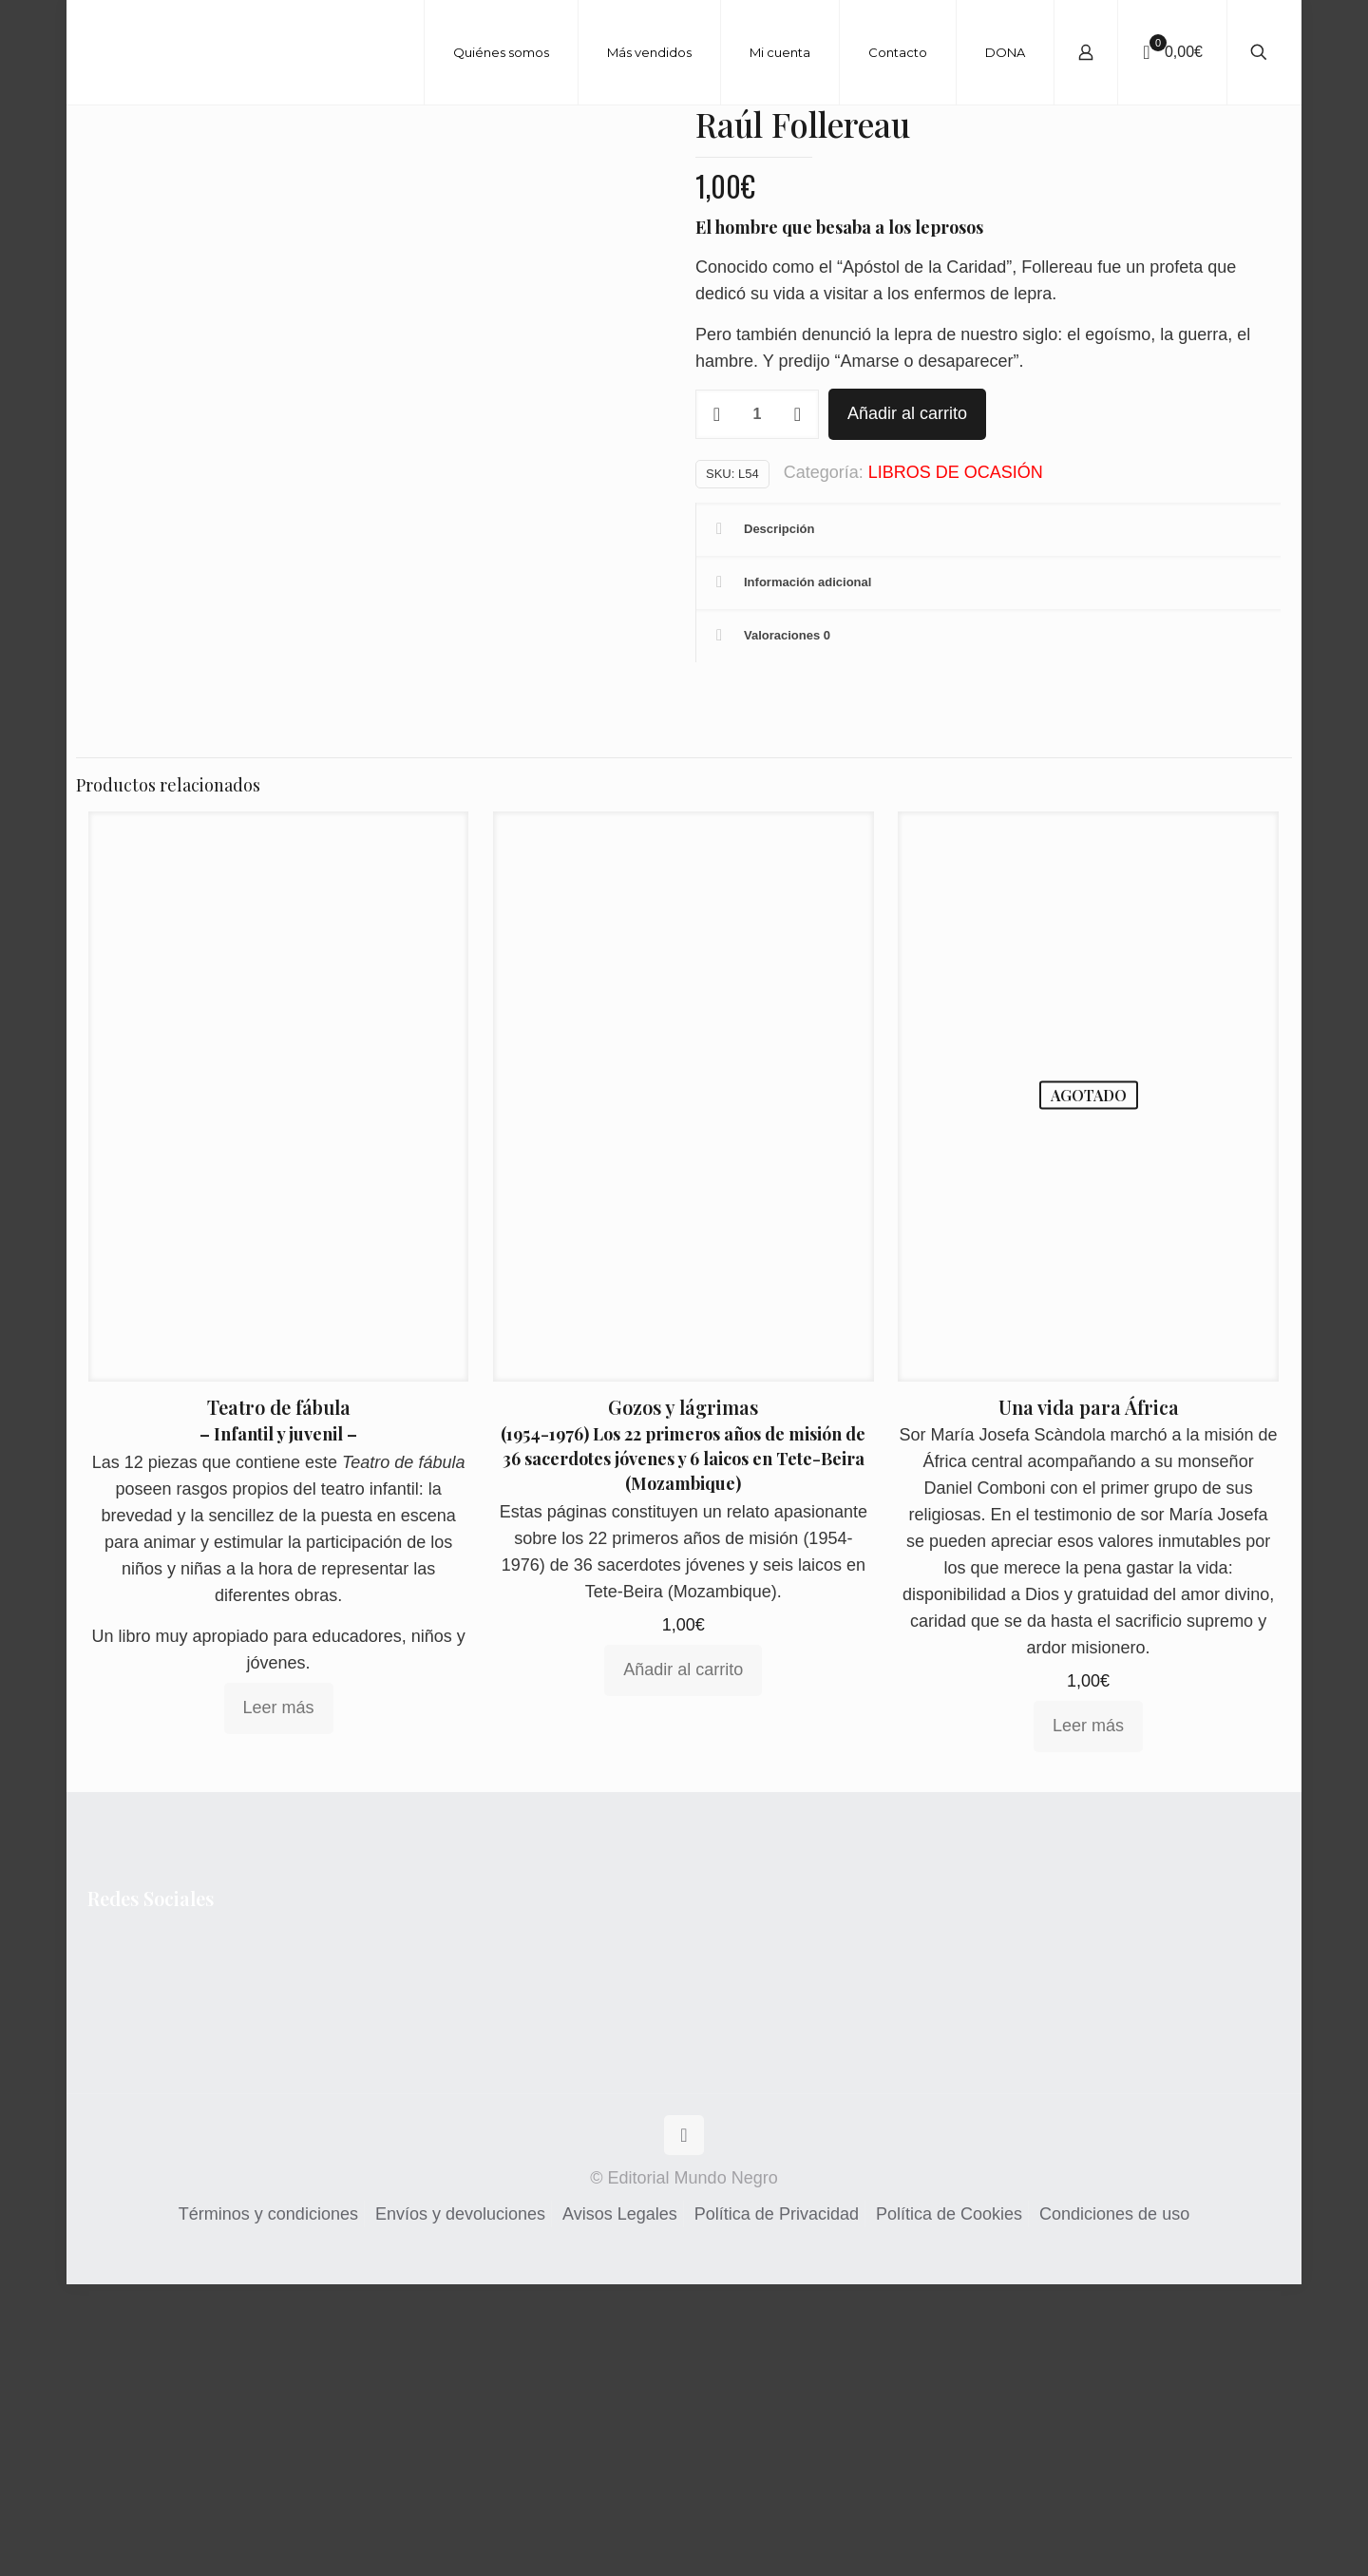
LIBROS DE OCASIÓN (955, 472)
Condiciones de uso (1114, 2505)
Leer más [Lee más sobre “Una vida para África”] (1088, 2018)
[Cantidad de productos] (757, 414)
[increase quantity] (797, 414)
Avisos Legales (619, 2505)
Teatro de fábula (279, 1698)
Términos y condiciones (268, 2505)
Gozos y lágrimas (683, 1699)
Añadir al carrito (907, 413)
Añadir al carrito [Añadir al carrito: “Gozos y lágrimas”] (683, 1962)
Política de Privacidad (776, 2505)
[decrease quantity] (716, 414)
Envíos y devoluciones (460, 2505)
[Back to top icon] (684, 2427)
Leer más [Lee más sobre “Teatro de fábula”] (278, 1999)
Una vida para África (1088, 1699)
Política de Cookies (949, 2505)
